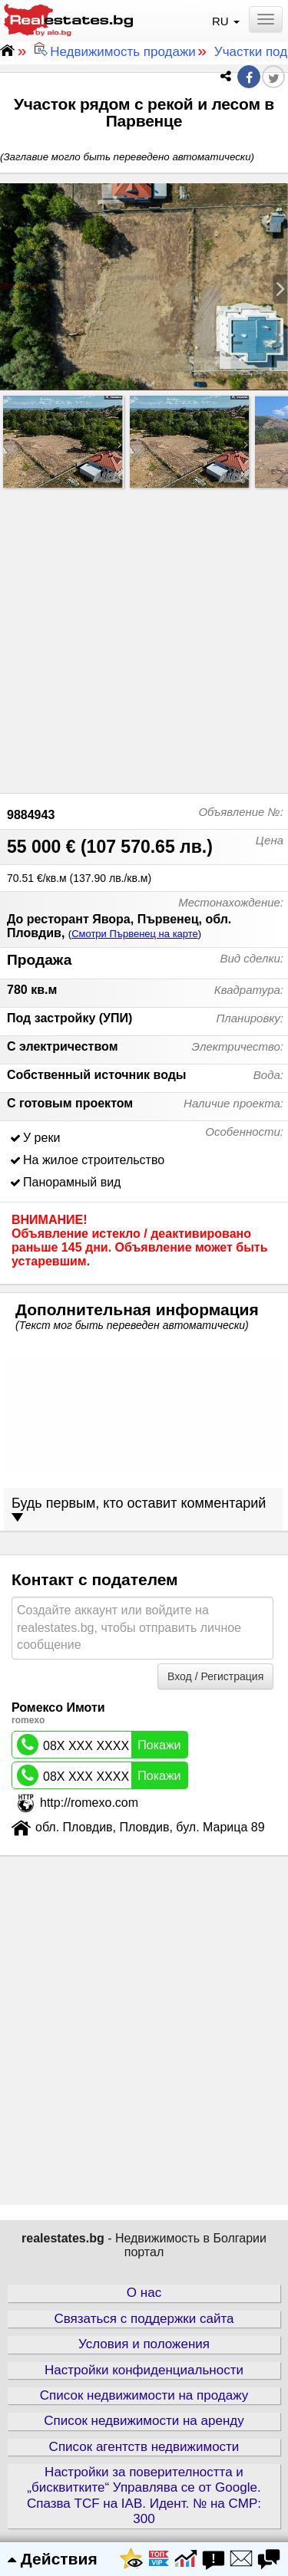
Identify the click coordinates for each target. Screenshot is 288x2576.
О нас (144, 2292)
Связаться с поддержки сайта (143, 2318)
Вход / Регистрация (215, 1676)
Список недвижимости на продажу (144, 2395)
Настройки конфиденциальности (144, 2370)
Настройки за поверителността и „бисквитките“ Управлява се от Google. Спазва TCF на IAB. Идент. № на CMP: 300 (144, 2495)
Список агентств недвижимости (144, 2446)
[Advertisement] (144, 637)
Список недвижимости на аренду (143, 2420)
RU (227, 21)
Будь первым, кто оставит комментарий (139, 1509)
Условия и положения (144, 2344)
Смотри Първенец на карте (134, 933)
